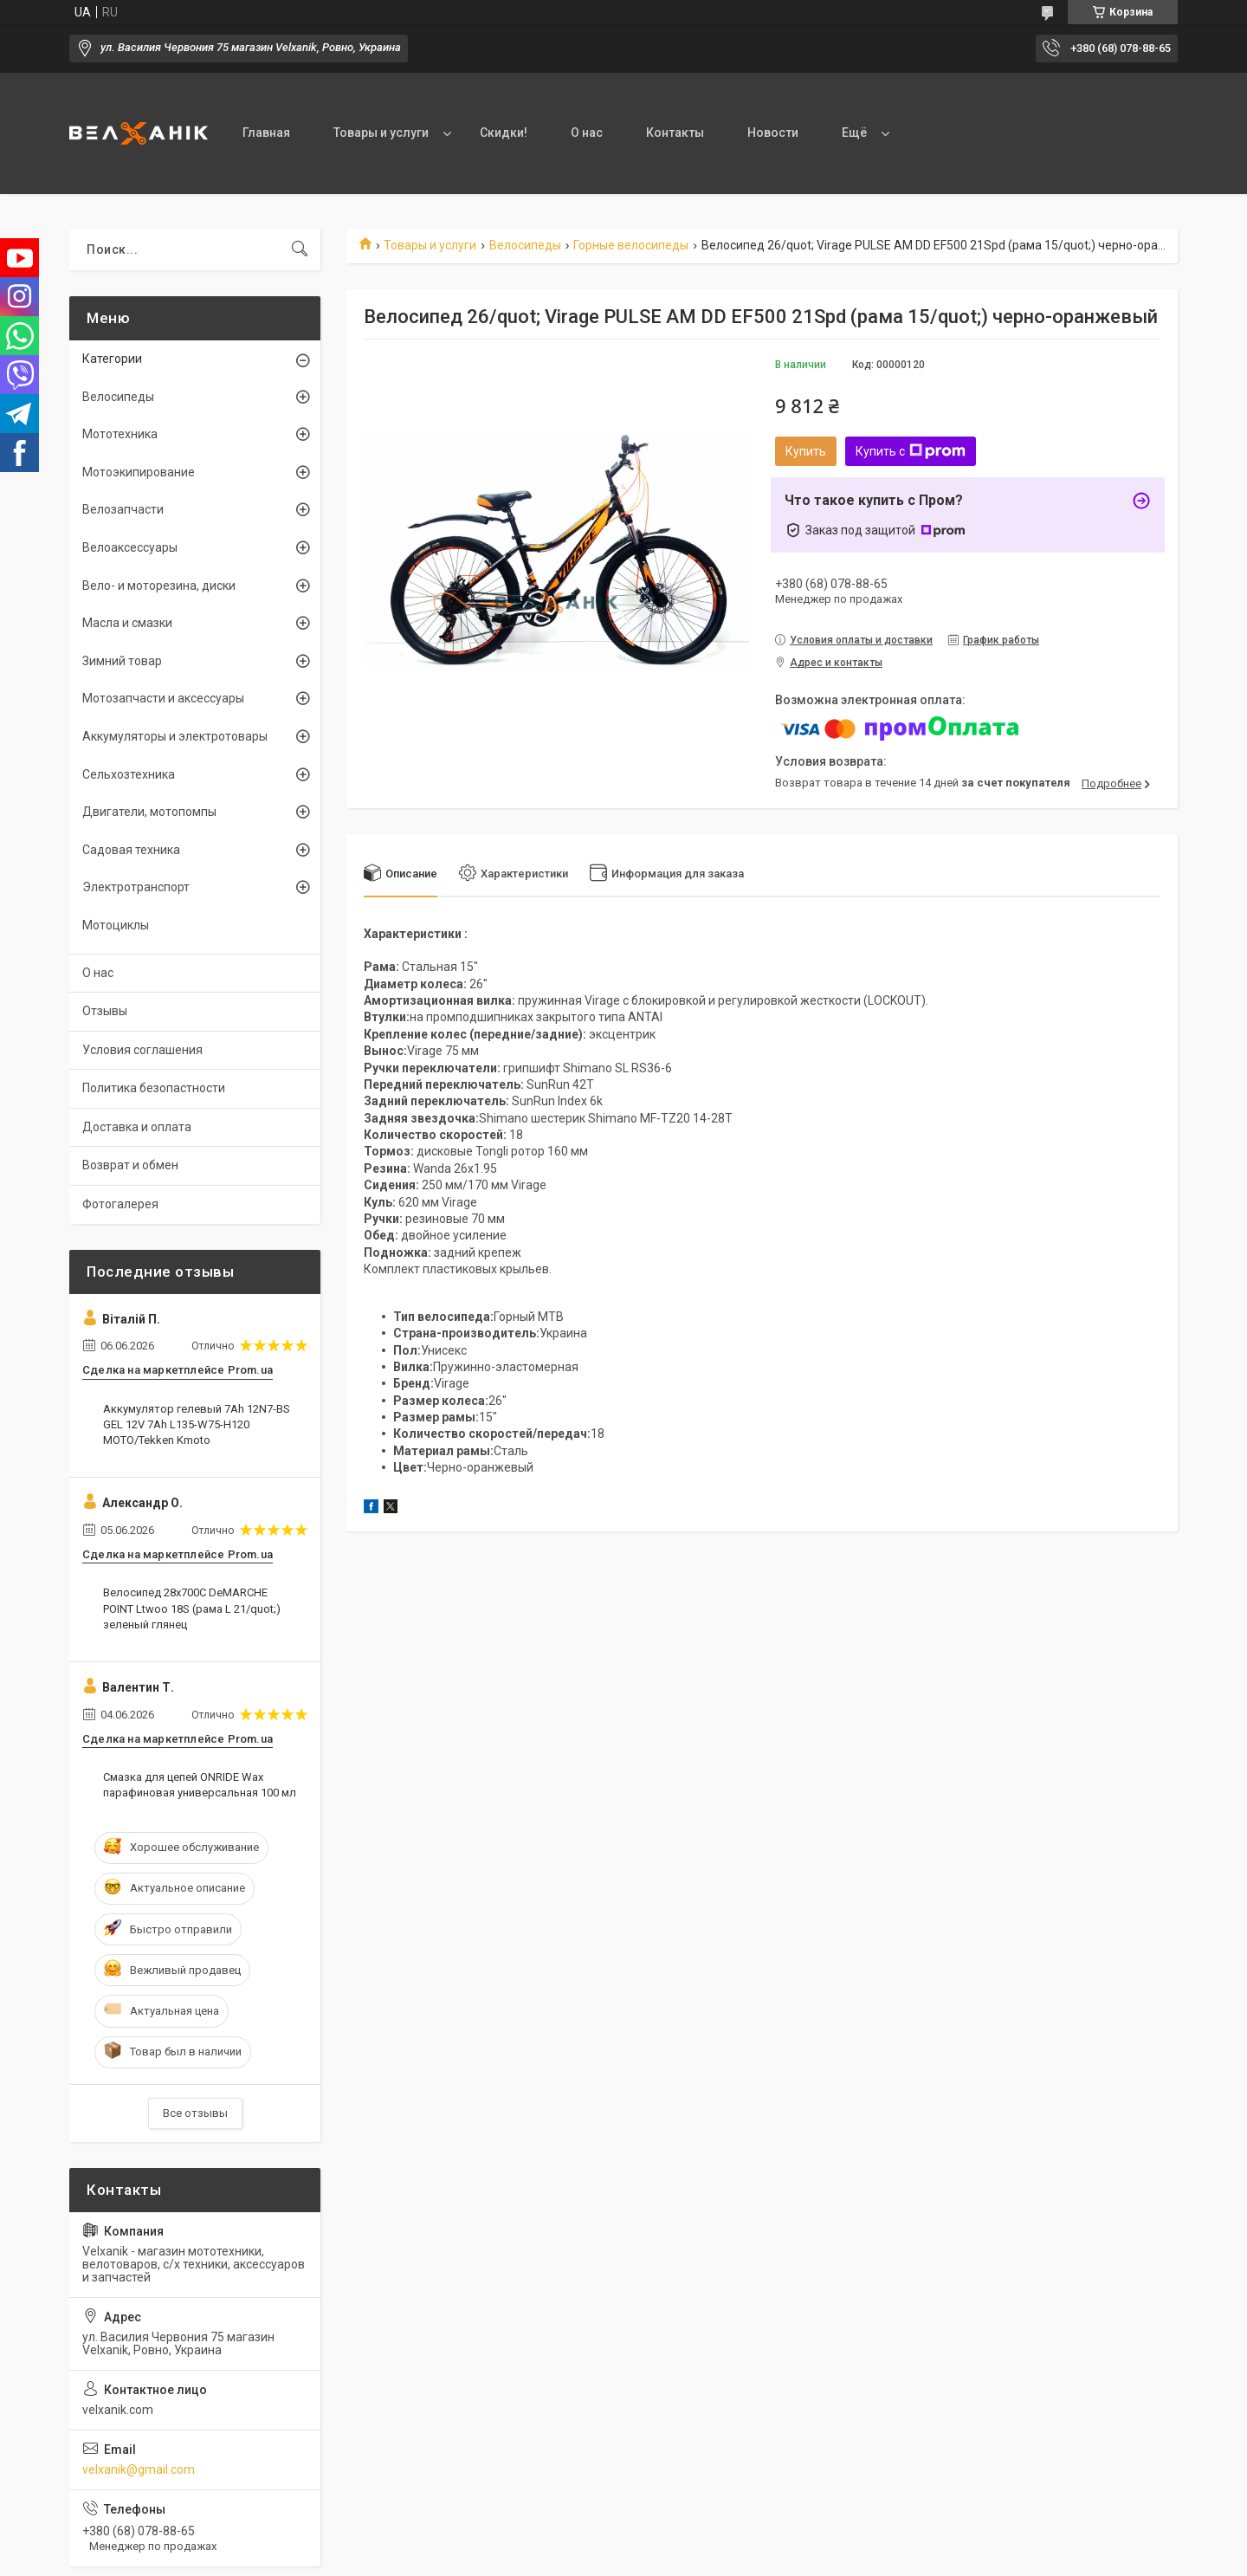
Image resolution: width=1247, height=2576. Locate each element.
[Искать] (299, 249)
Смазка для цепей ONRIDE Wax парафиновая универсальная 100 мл (199, 1784)
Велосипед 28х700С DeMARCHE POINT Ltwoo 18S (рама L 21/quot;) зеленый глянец (192, 1608)
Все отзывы (195, 2113)
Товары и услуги (381, 132)
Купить (805, 451)
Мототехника (120, 434)
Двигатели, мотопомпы (149, 812)
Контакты (675, 132)
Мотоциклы (115, 925)
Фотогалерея (120, 1204)
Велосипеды (525, 245)
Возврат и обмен (130, 1165)
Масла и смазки (127, 623)
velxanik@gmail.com (138, 2469)
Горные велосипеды (630, 245)
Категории (112, 359)
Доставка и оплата (136, 1127)
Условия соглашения (142, 1050)
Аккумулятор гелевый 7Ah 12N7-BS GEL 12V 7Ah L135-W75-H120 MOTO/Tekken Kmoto (196, 1424)
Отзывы (104, 1011)
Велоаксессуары (130, 547)
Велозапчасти (123, 509)
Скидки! (503, 132)
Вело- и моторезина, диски (159, 585)
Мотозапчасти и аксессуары (163, 698)
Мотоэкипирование (138, 472)
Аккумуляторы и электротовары (175, 736)
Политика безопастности (153, 1088)
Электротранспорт (136, 887)
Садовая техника (131, 850)
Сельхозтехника (128, 774)
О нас (587, 132)
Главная (266, 132)
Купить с (911, 451)
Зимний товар (122, 661)
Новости (772, 132)
